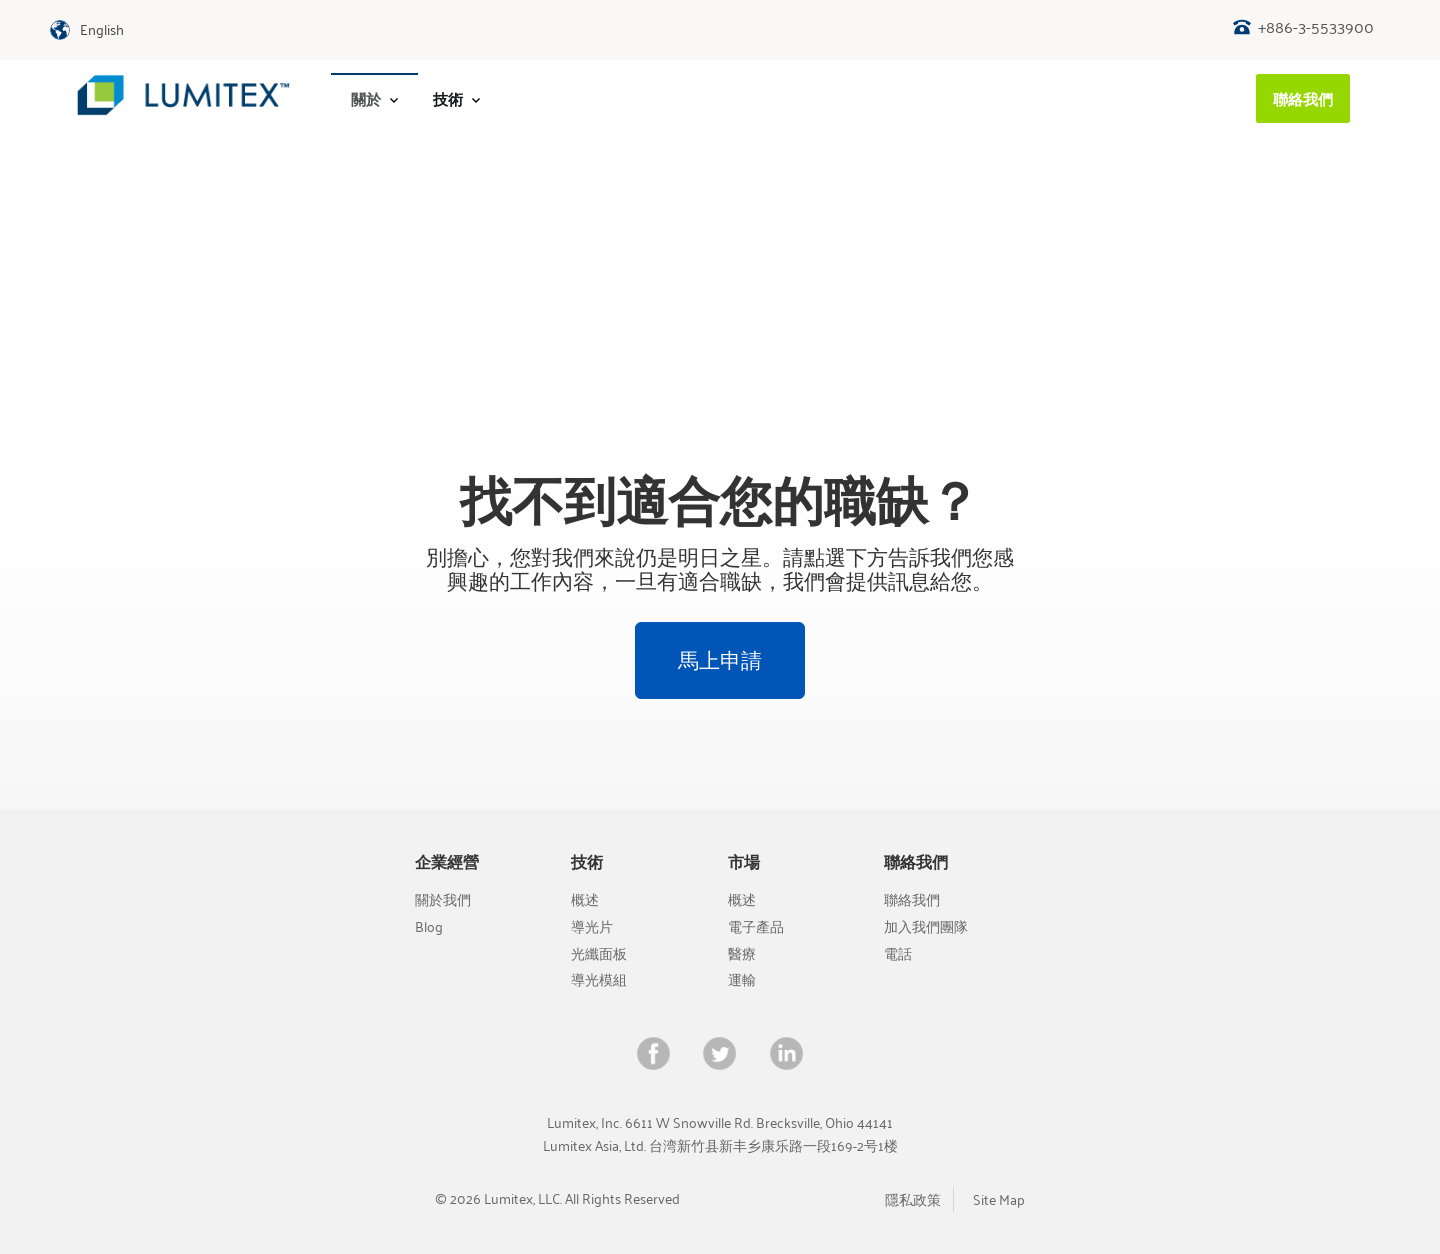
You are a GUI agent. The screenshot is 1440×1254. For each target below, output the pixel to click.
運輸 (742, 979)
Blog (429, 926)
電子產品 (756, 926)
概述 (585, 899)
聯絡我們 (912, 899)
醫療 (742, 953)
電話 (898, 953)
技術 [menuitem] (456, 98)
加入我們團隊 (926, 926)
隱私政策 (913, 1199)
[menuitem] (374, 99)
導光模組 (599, 979)
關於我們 (443, 899)
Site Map (999, 1199)
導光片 (592, 926)
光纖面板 (599, 953)
